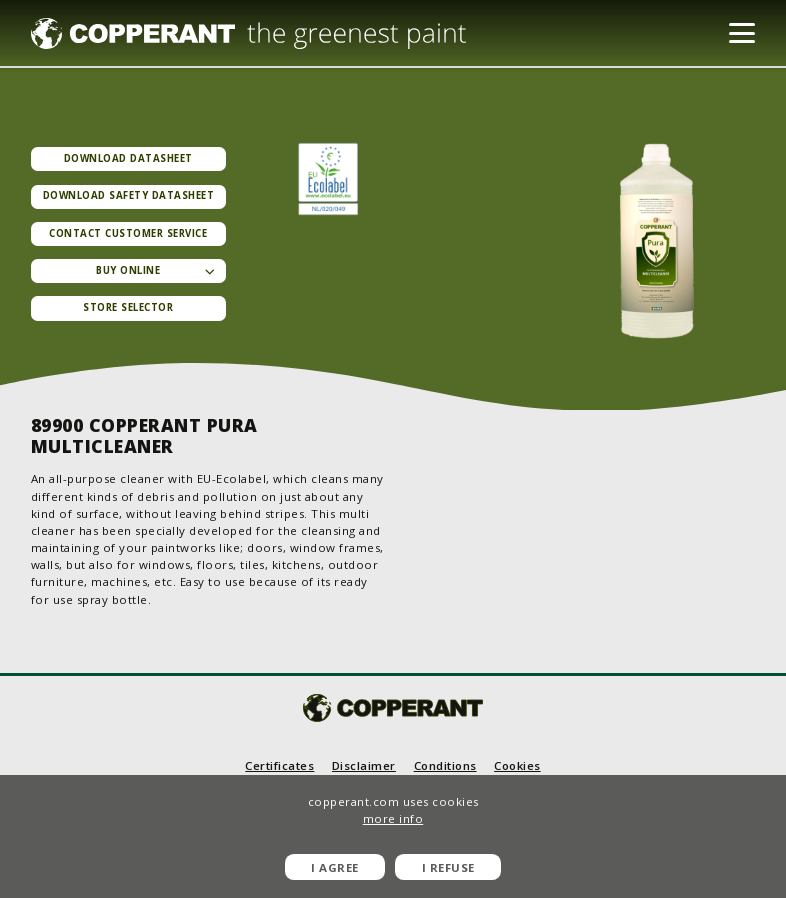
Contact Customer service (128, 233)
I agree (335, 867)
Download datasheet (128, 158)
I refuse (448, 867)
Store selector (128, 307)
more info (393, 818)
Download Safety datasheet (129, 195)
